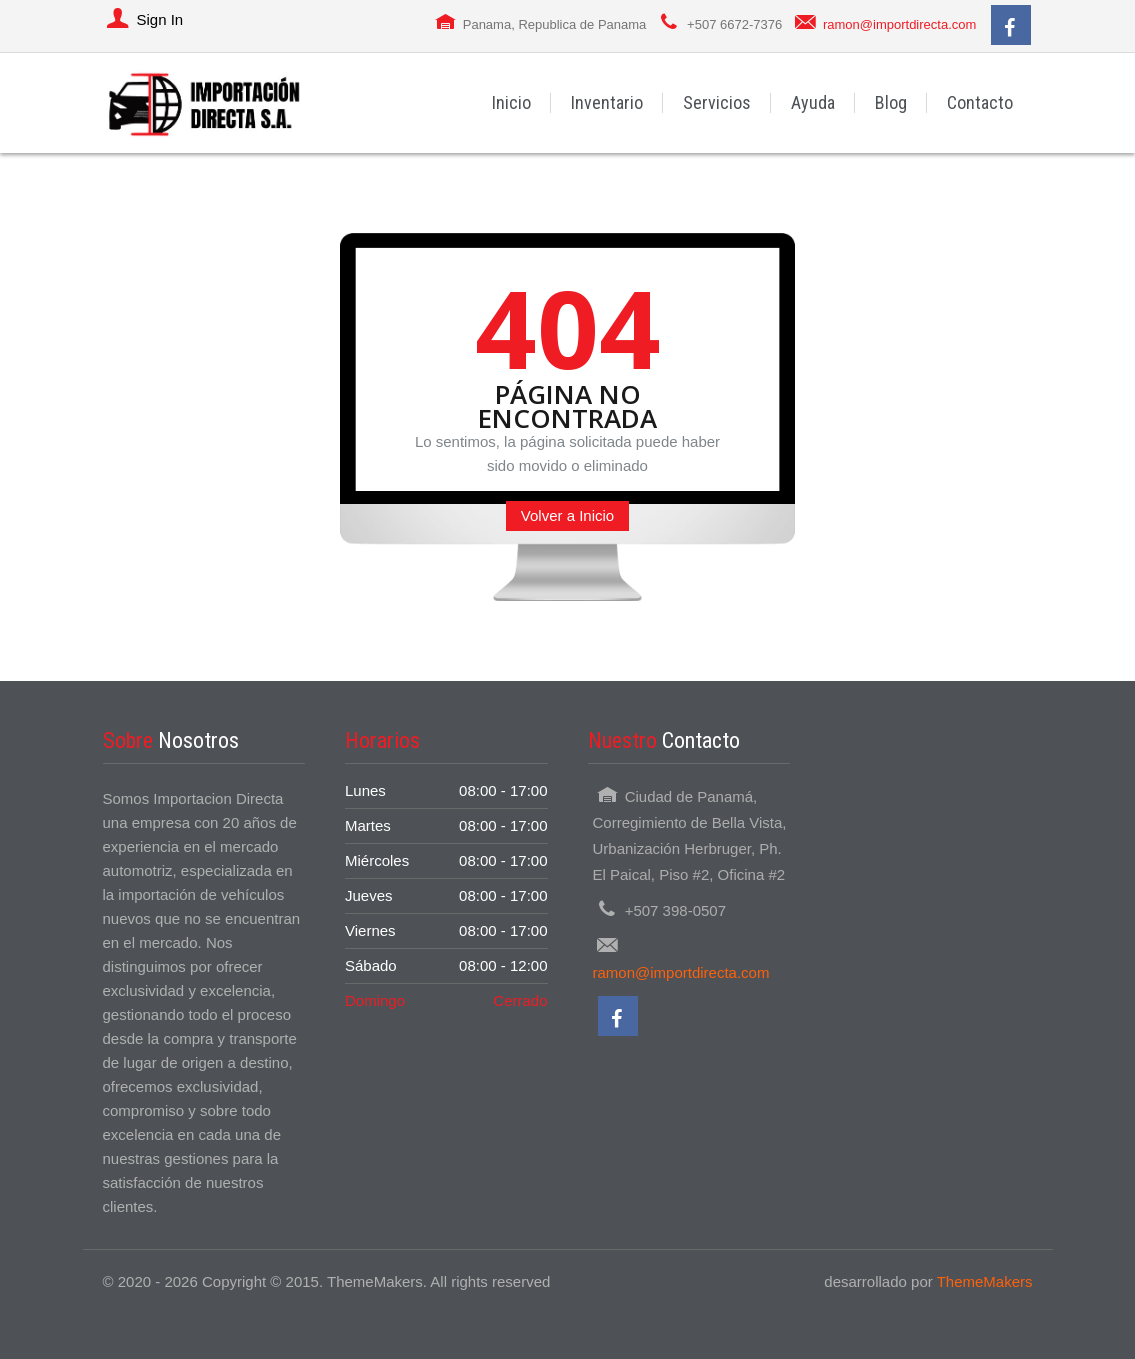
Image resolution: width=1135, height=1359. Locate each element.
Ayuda (813, 102)
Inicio (511, 102)
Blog (891, 102)
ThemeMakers (985, 1281)
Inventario (607, 102)
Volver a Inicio (567, 515)
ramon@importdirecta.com (899, 24)
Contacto (980, 102)
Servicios (717, 102)
